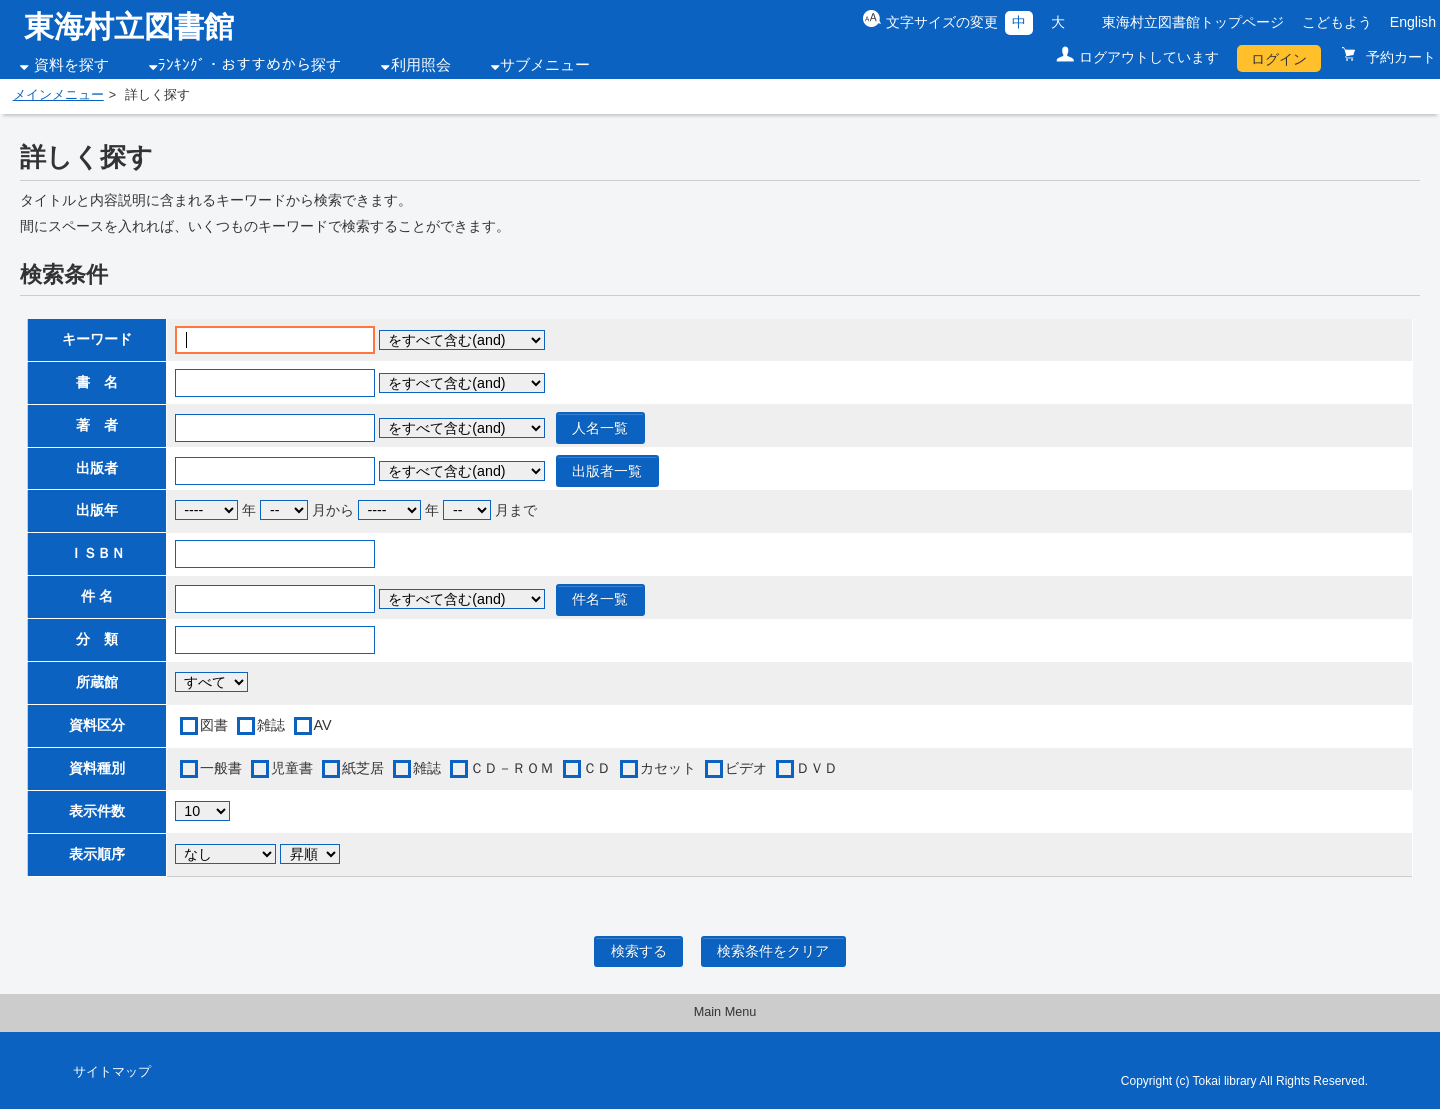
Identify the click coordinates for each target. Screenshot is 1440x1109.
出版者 (97, 468)
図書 (214, 725)
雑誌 (271, 725)
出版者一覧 (607, 471)
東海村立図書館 (129, 26)
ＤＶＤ (817, 768)
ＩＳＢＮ (97, 553)
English (1413, 22)
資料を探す (71, 65)
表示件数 (97, 811)
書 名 (97, 382)
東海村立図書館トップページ (1193, 22)
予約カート (1399, 57)
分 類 (97, 639)
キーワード (97, 339)
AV (323, 725)
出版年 (97, 510)
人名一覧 (600, 428)
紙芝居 (363, 768)
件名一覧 (600, 599)
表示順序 (97, 854)
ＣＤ (597, 768)
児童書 (292, 768)
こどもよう (1337, 22)
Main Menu (725, 1012)
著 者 (97, 425)
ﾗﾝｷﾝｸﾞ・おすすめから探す (249, 65)
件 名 (97, 596)
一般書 (221, 768)
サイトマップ (112, 1072)
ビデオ (746, 768)
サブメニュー (545, 65)
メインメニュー (58, 95)
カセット (668, 768)
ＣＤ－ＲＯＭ (512, 768)
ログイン (1279, 59)
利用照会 (421, 65)
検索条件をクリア (773, 951)
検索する (639, 951)
